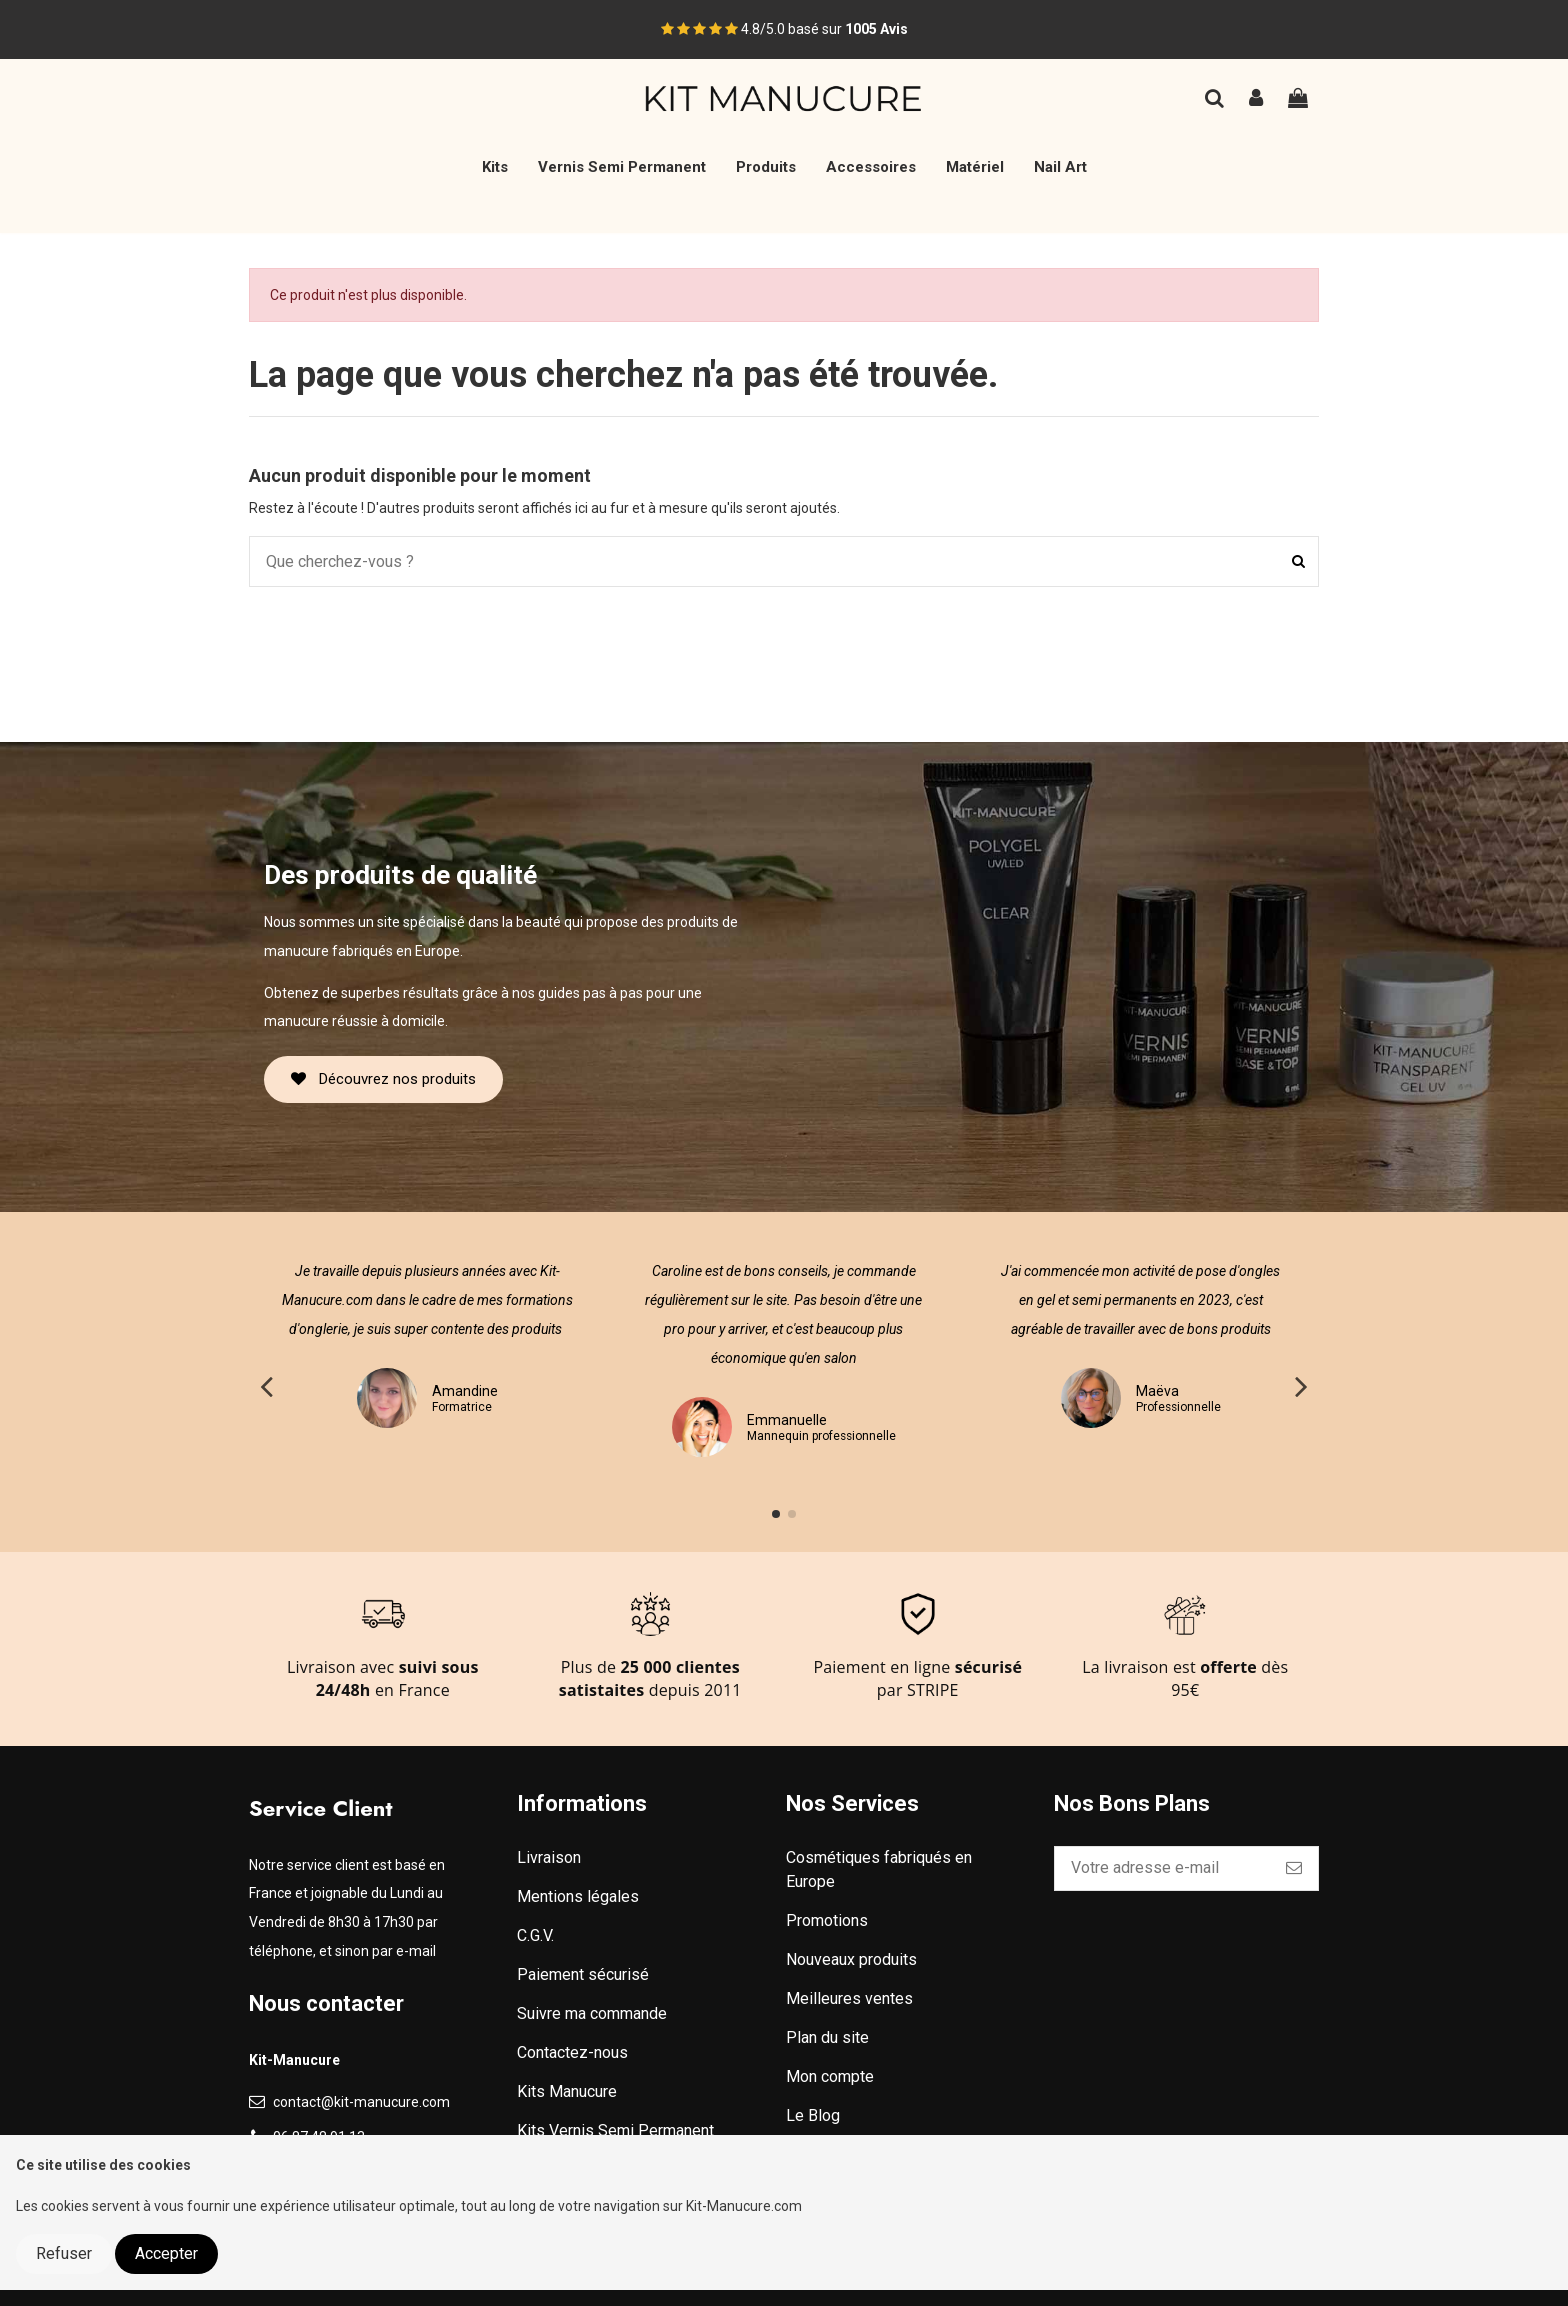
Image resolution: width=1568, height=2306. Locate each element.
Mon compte (830, 2076)
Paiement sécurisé (583, 1974)
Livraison (549, 1857)
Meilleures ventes (849, 1998)
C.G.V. (535, 1935)
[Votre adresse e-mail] (1162, 1868)
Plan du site (827, 2037)
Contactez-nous (572, 2052)
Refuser (64, 2253)
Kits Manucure (567, 2091)
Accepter (166, 2253)
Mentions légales (578, 1896)
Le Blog (813, 2115)
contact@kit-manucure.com (361, 2102)
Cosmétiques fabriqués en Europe (879, 1869)
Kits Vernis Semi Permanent (615, 2130)
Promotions (827, 1920)
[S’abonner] (1294, 1868)
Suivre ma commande (592, 2013)
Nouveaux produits (851, 1959)
